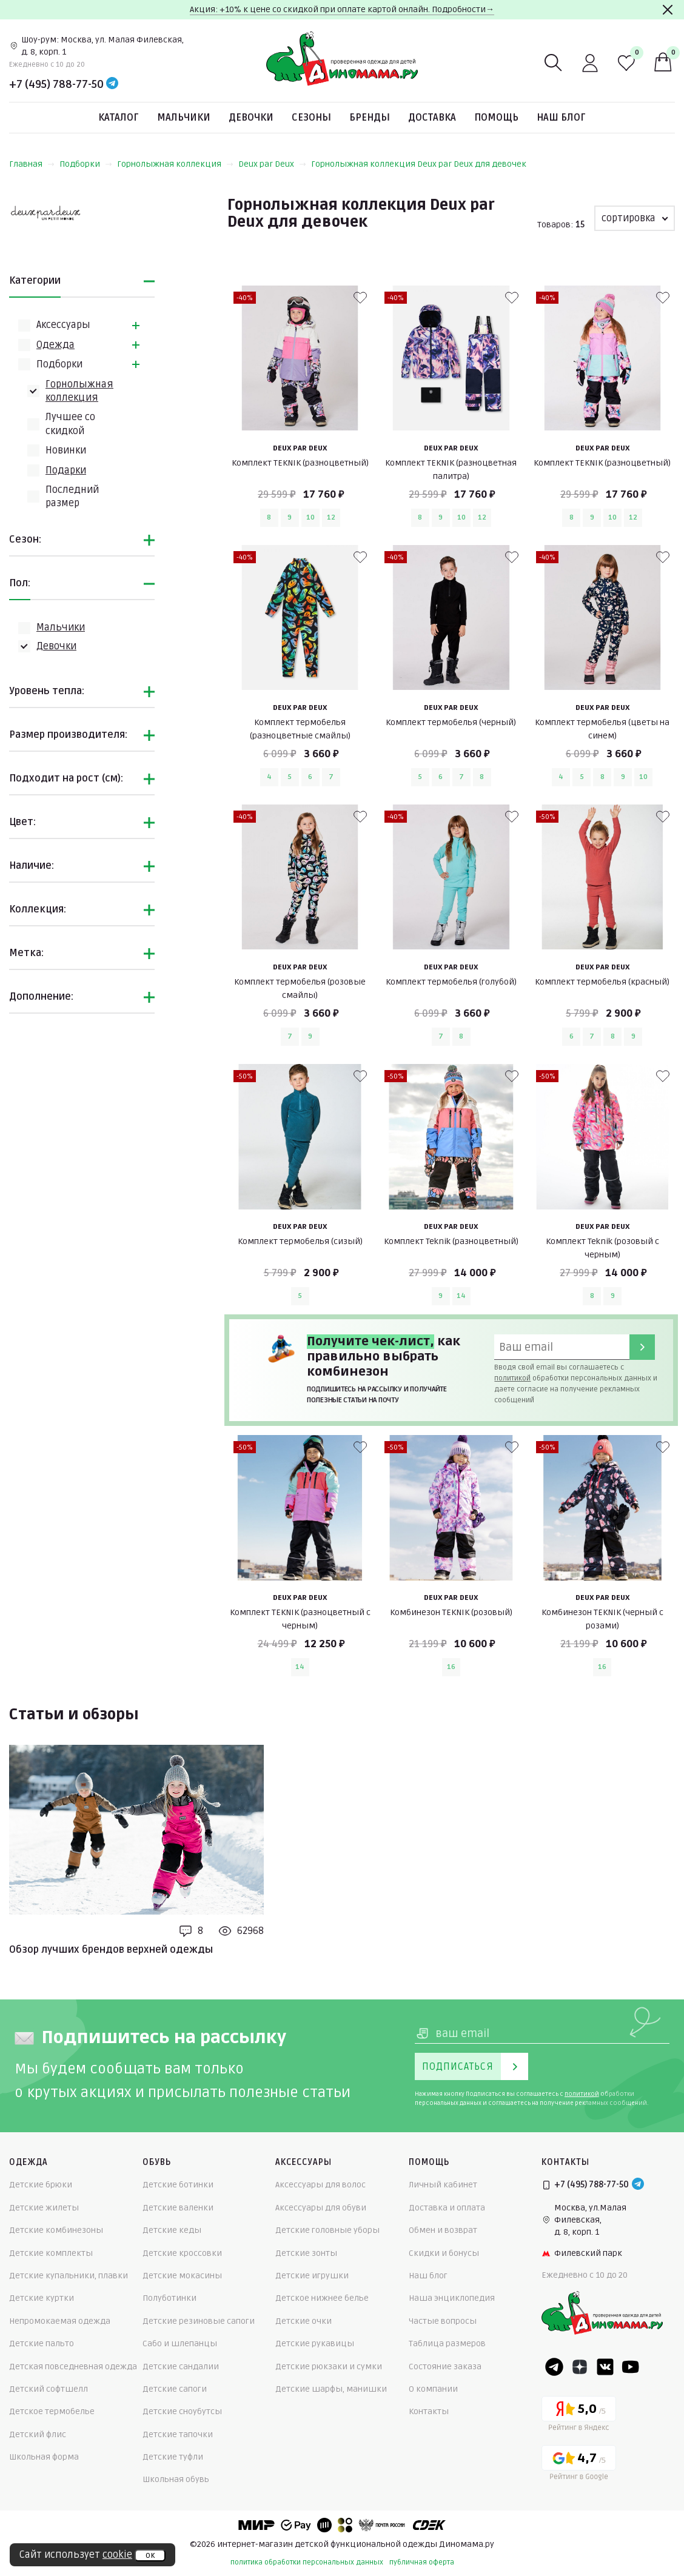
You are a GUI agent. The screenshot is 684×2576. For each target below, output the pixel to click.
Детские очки (303, 2321)
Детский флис (37, 2434)
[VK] (605, 2367)
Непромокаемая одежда (59, 2321)
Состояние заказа (445, 2366)
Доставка (432, 118)
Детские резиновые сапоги (198, 2321)
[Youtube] (630, 2367)
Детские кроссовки (182, 2253)
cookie (117, 2555)
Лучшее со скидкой (70, 424)
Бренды (369, 118)
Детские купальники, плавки (68, 2275)
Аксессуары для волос (320, 2185)
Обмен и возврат (443, 2230)
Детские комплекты (51, 2253)
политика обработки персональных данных (306, 2562)
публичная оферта (421, 2562)
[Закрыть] (667, 9)
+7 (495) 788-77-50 (56, 84)
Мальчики (183, 118)
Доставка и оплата (447, 2208)
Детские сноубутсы (182, 2411)
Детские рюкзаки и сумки (328, 2366)
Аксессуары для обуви (320, 2208)
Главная (32, 164)
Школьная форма (44, 2457)
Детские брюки (40, 2185)
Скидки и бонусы (444, 2253)
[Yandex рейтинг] (579, 2415)
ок (150, 2555)
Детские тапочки (177, 2434)
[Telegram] (112, 84)
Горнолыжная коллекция (175, 164)
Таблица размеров (447, 2343)
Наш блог (561, 118)
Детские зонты (306, 2253)
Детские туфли (172, 2457)
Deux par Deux (272, 164)
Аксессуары (63, 325)
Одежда (55, 345)
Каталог (118, 118)
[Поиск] (554, 63)
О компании (433, 2389)
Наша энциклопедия (452, 2298)
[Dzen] (579, 2367)
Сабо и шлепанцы (179, 2343)
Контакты (429, 2411)
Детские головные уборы (327, 2230)
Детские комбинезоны (56, 2230)
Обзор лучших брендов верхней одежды (111, 1950)
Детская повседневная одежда (73, 2366)
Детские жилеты (44, 2208)
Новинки (65, 450)
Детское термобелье (52, 2411)
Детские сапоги (174, 2389)
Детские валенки (177, 2208)
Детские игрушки (312, 2275)
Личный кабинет (443, 2185)
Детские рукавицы (314, 2343)
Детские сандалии (180, 2366)
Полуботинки (169, 2298)
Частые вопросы (443, 2321)
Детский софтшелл (48, 2389)
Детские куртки (41, 2298)
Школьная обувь (175, 2479)
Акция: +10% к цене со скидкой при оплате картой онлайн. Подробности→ (342, 9)
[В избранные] (360, 298)
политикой (512, 1378)
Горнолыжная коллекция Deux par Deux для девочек (418, 164)
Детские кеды (171, 2230)
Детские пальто (41, 2343)
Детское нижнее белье (322, 2298)
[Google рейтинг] (579, 2464)
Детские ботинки (177, 2185)
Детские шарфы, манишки (331, 2389)
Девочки (251, 118)
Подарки (65, 470)
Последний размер (72, 496)
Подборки (85, 164)
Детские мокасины (182, 2275)
